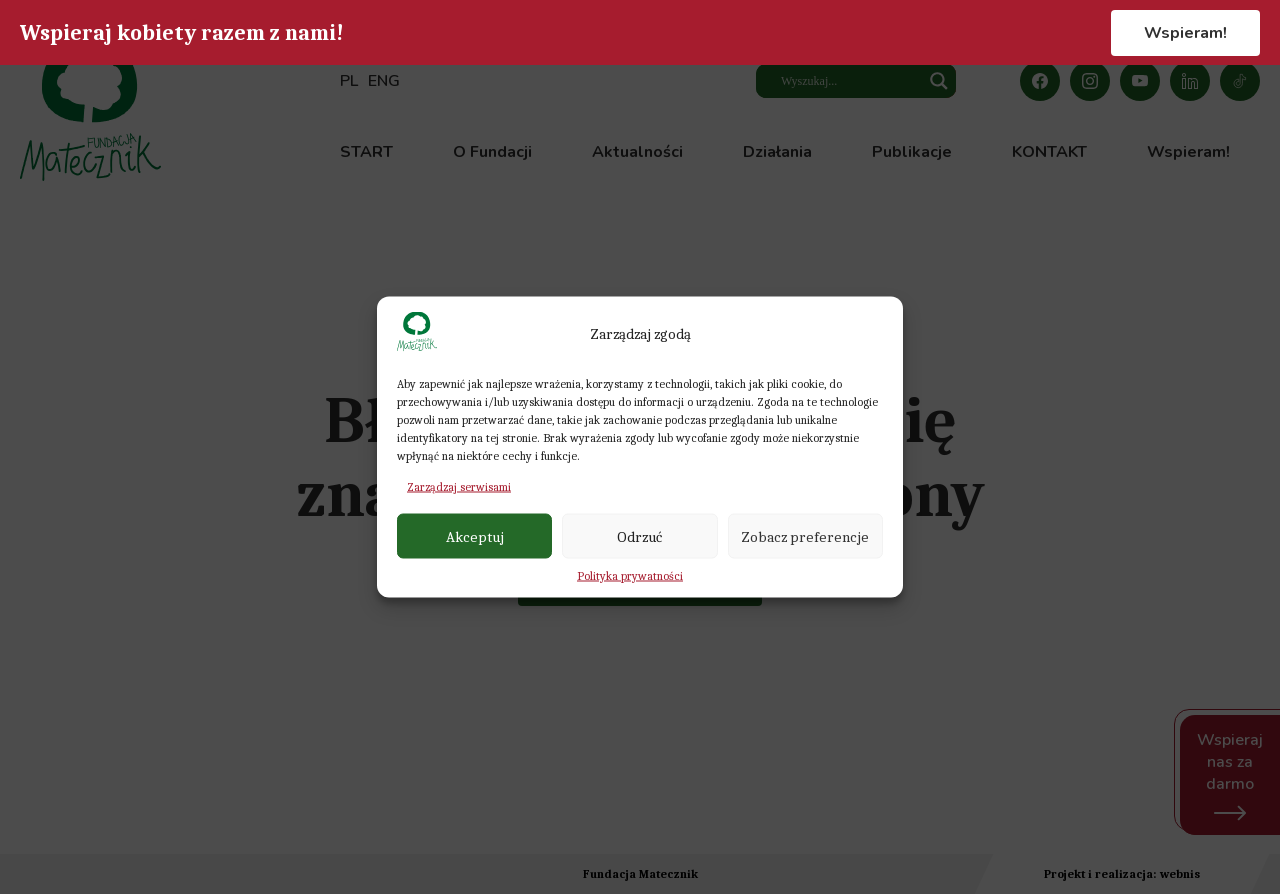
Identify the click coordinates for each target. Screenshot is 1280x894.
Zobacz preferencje (805, 536)
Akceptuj (475, 536)
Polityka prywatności (630, 576)
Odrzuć (639, 536)
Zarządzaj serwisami (459, 487)
